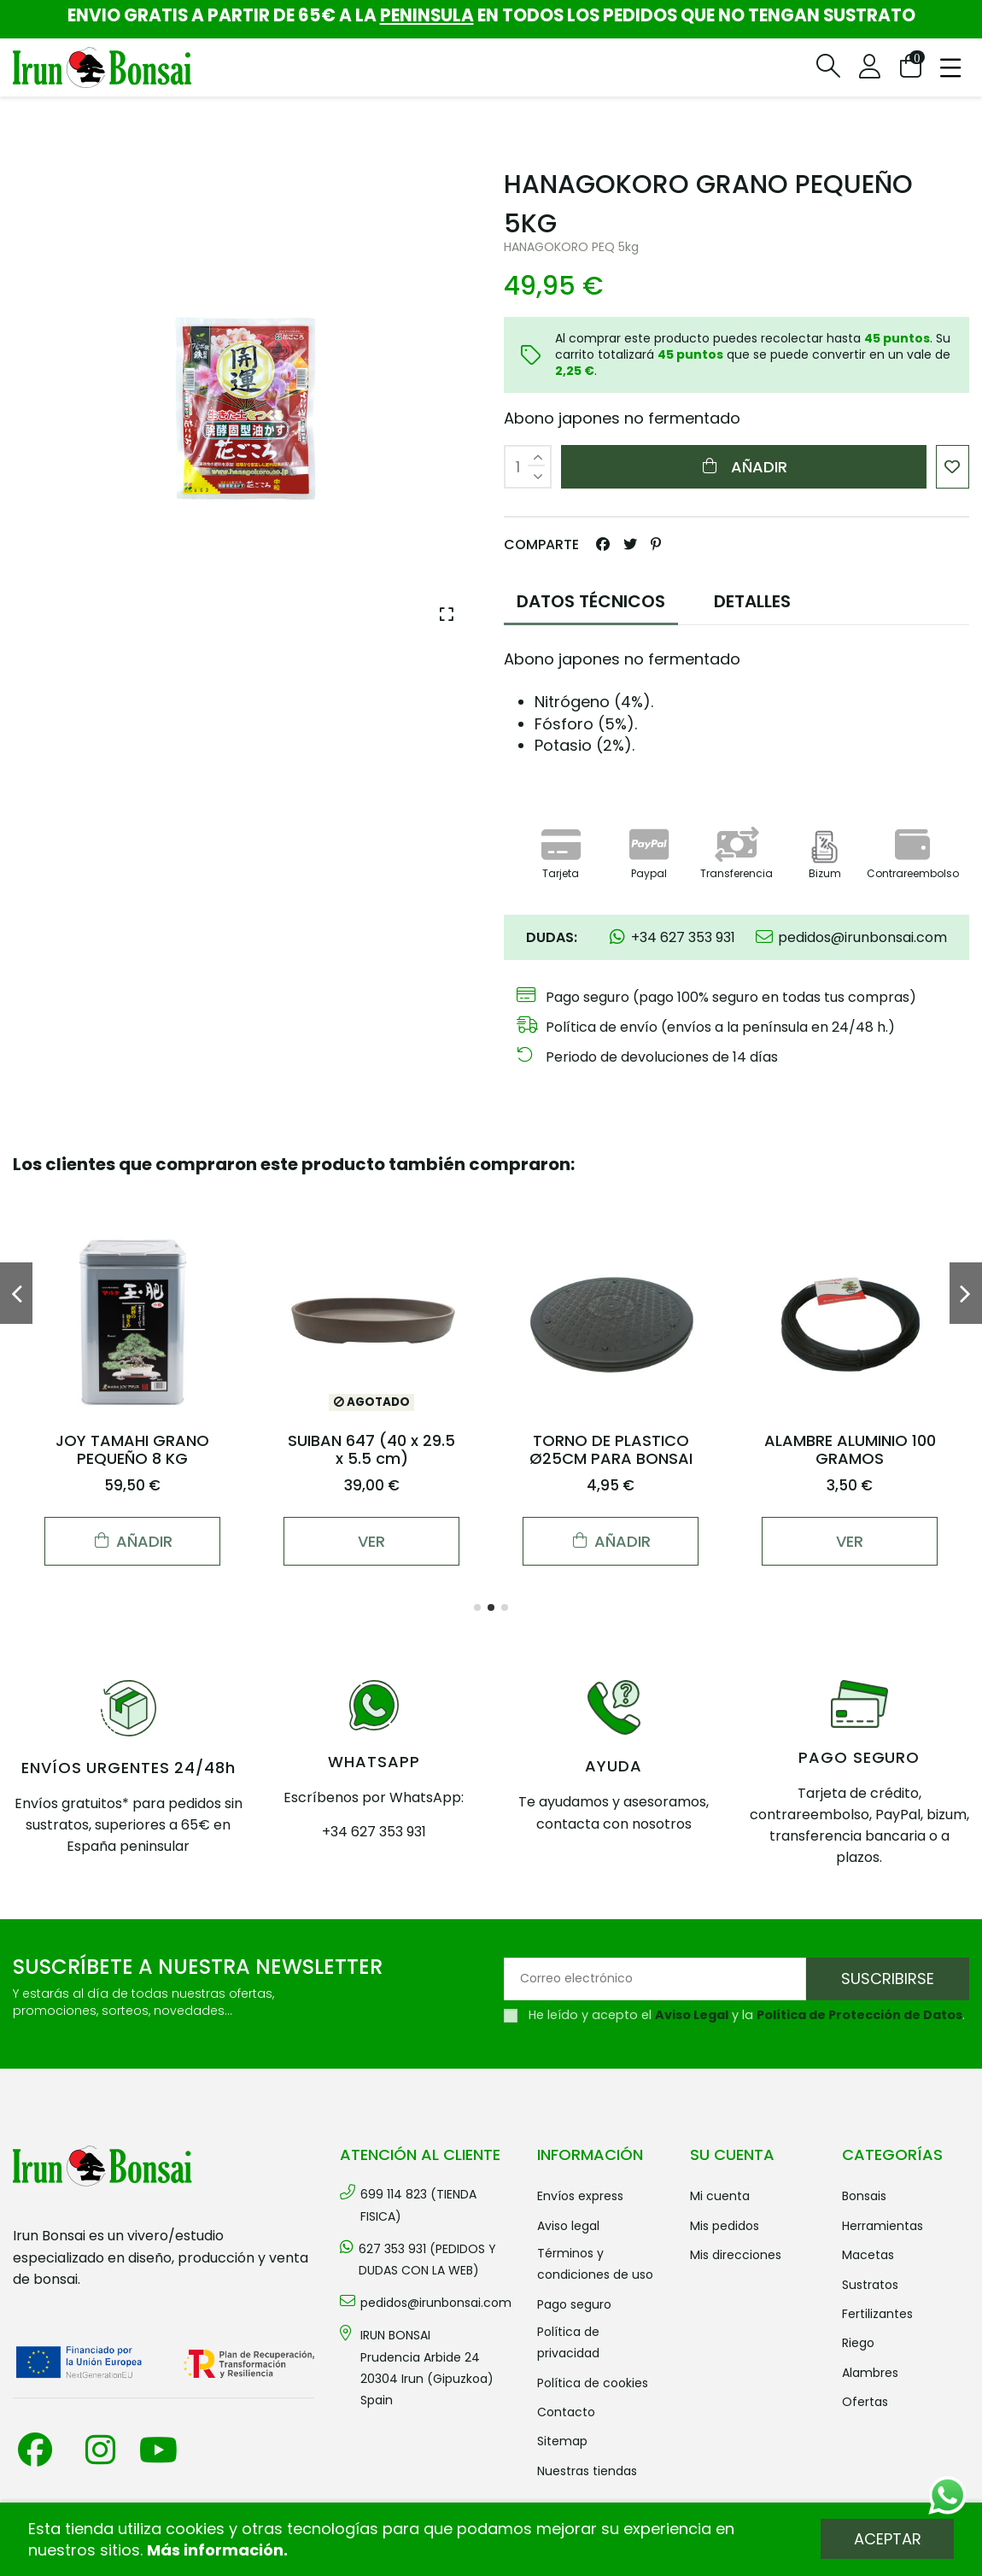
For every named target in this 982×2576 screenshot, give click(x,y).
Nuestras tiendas (587, 2470)
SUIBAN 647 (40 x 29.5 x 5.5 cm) (371, 1450)
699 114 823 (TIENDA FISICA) (418, 2205)
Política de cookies (592, 2383)
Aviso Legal (691, 2014)
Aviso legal (568, 2225)
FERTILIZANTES (877, 2313)
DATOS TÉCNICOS (591, 601)
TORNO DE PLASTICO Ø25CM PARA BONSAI (611, 1450)
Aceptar (887, 2539)
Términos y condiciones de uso (595, 2264)
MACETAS (868, 2254)
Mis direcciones (735, 2254)
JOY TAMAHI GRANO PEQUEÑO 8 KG (132, 1450)
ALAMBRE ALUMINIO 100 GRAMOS (850, 1450)
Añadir (743, 466)
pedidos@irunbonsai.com (435, 2302)
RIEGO (858, 2342)
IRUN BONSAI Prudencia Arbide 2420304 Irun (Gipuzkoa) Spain (427, 2368)
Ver (371, 1541)
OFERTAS (865, 2401)
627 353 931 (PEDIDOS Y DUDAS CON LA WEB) (427, 2259)
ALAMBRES (870, 2372)
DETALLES (752, 601)
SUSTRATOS (870, 2284)
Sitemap (562, 2441)
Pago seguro (574, 2304)
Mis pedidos (724, 2225)
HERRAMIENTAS (882, 2225)
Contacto (566, 2412)
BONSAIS (864, 2195)
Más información (215, 2550)
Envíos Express (580, 2195)
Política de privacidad (568, 2342)
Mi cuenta (720, 2195)
